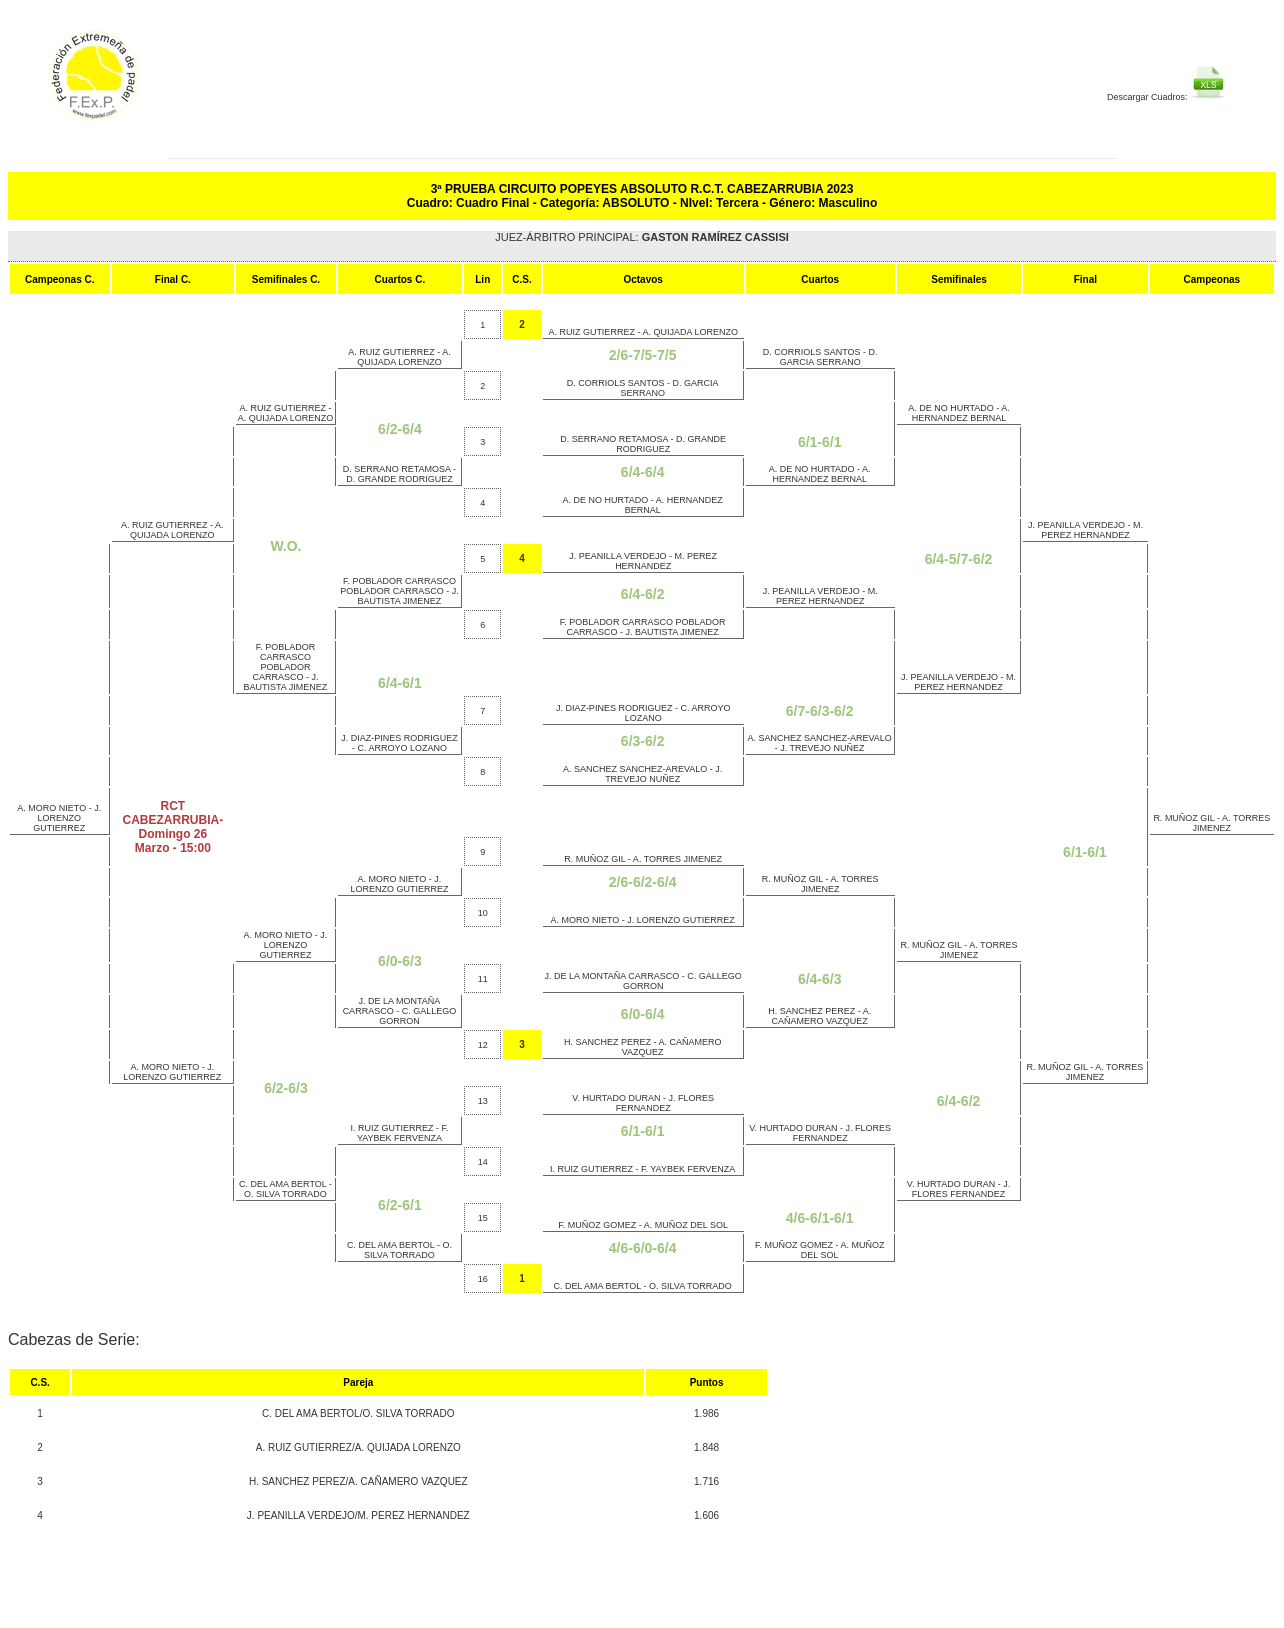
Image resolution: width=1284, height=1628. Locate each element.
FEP (150, 86)
